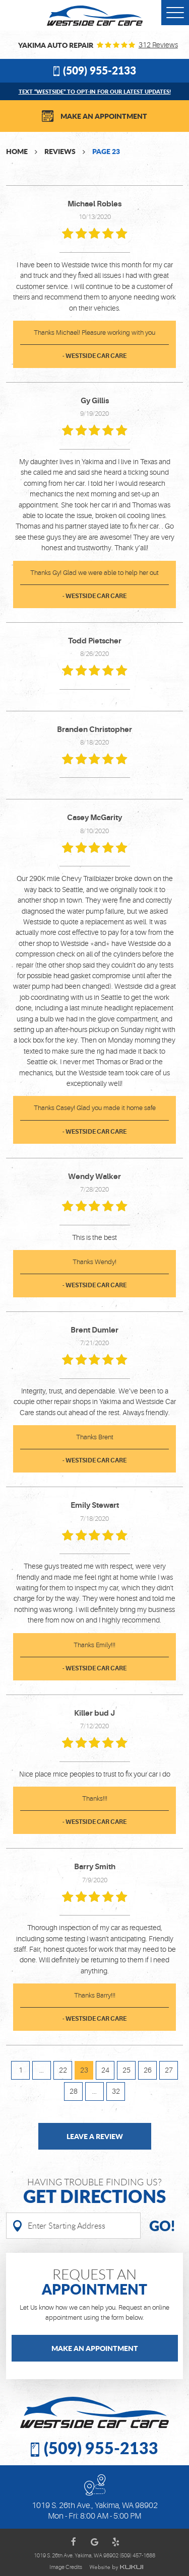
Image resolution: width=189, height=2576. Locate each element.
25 (126, 2070)
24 (105, 2070)
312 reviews (158, 44)
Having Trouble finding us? (94, 2191)
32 (116, 2091)
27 (169, 2070)
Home (17, 151)
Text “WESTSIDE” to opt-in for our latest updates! (95, 91)
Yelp (116, 2542)
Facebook (74, 2542)
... (41, 2070)
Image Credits (65, 2567)
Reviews (60, 151)
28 (74, 2091)
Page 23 (106, 151)
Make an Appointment (103, 116)
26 (148, 2070)
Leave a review (95, 2136)
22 (63, 2070)
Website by (116, 2567)
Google (95, 2542)
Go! (162, 2226)
